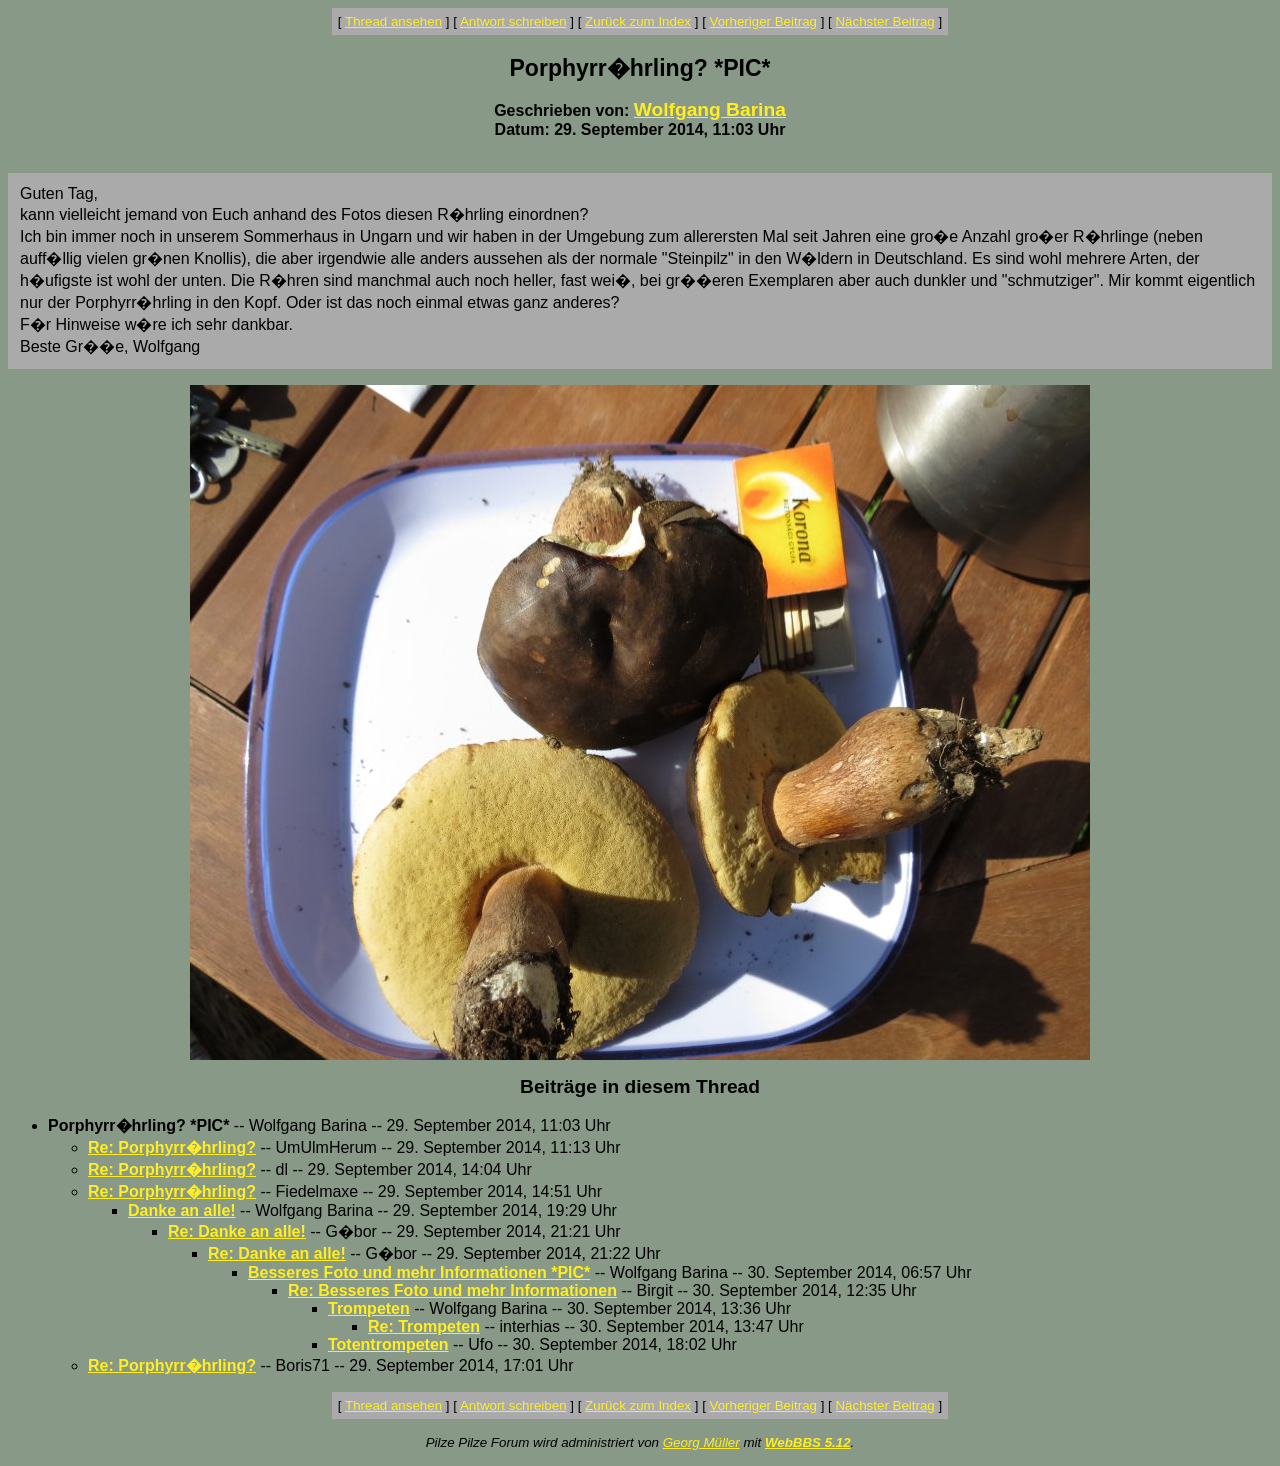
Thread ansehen (393, 21)
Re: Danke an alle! (237, 1231)
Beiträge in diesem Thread (640, 1086)
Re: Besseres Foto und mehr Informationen (452, 1290)
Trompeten (369, 1308)
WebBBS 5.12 (808, 1442)
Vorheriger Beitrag (763, 21)
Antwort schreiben (513, 21)
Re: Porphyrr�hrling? (172, 1147)
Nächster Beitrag (884, 21)
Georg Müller (701, 1442)
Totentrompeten (388, 1344)
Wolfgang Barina (710, 109)
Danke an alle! (182, 1210)
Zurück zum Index (638, 21)
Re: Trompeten (424, 1326)
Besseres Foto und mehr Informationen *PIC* (419, 1272)
